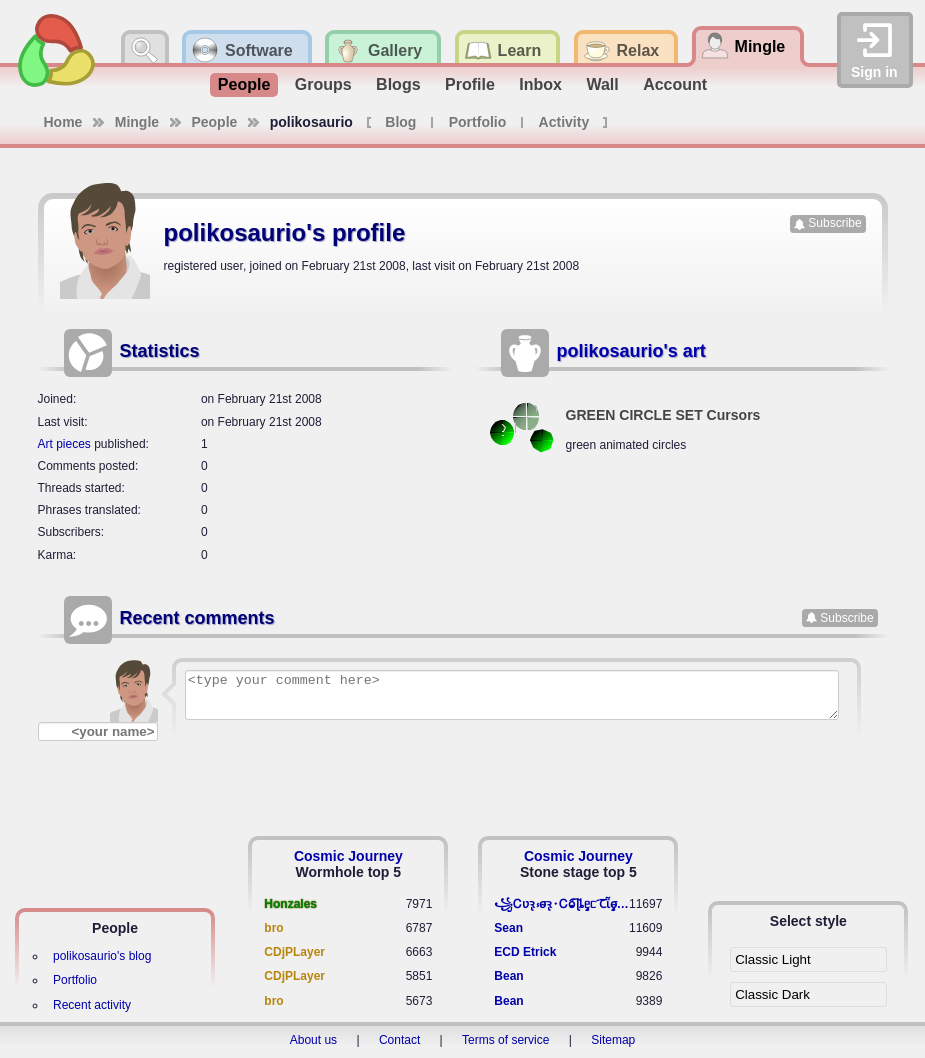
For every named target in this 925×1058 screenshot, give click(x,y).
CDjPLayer (294, 952)
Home (63, 122)
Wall (602, 84)
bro (273, 928)
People (244, 84)
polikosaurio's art (631, 351)
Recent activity (92, 1005)
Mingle (137, 122)
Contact (399, 1040)
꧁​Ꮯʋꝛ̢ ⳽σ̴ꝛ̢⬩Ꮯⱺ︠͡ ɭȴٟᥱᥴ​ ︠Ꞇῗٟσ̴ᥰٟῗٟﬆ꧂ (561, 904)
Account (675, 84)
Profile (470, 84)
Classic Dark (772, 994)
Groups (323, 84)
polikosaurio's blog (102, 956)
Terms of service (505, 1040)
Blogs (398, 84)
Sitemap (613, 1040)
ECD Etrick (525, 952)
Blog (400, 122)
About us (313, 1040)
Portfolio (478, 122)
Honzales (290, 904)
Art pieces (64, 444)
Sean (508, 928)
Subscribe (834, 223)
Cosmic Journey (348, 856)
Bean (508, 976)
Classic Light (773, 959)
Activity (564, 122)
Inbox (540, 84)
